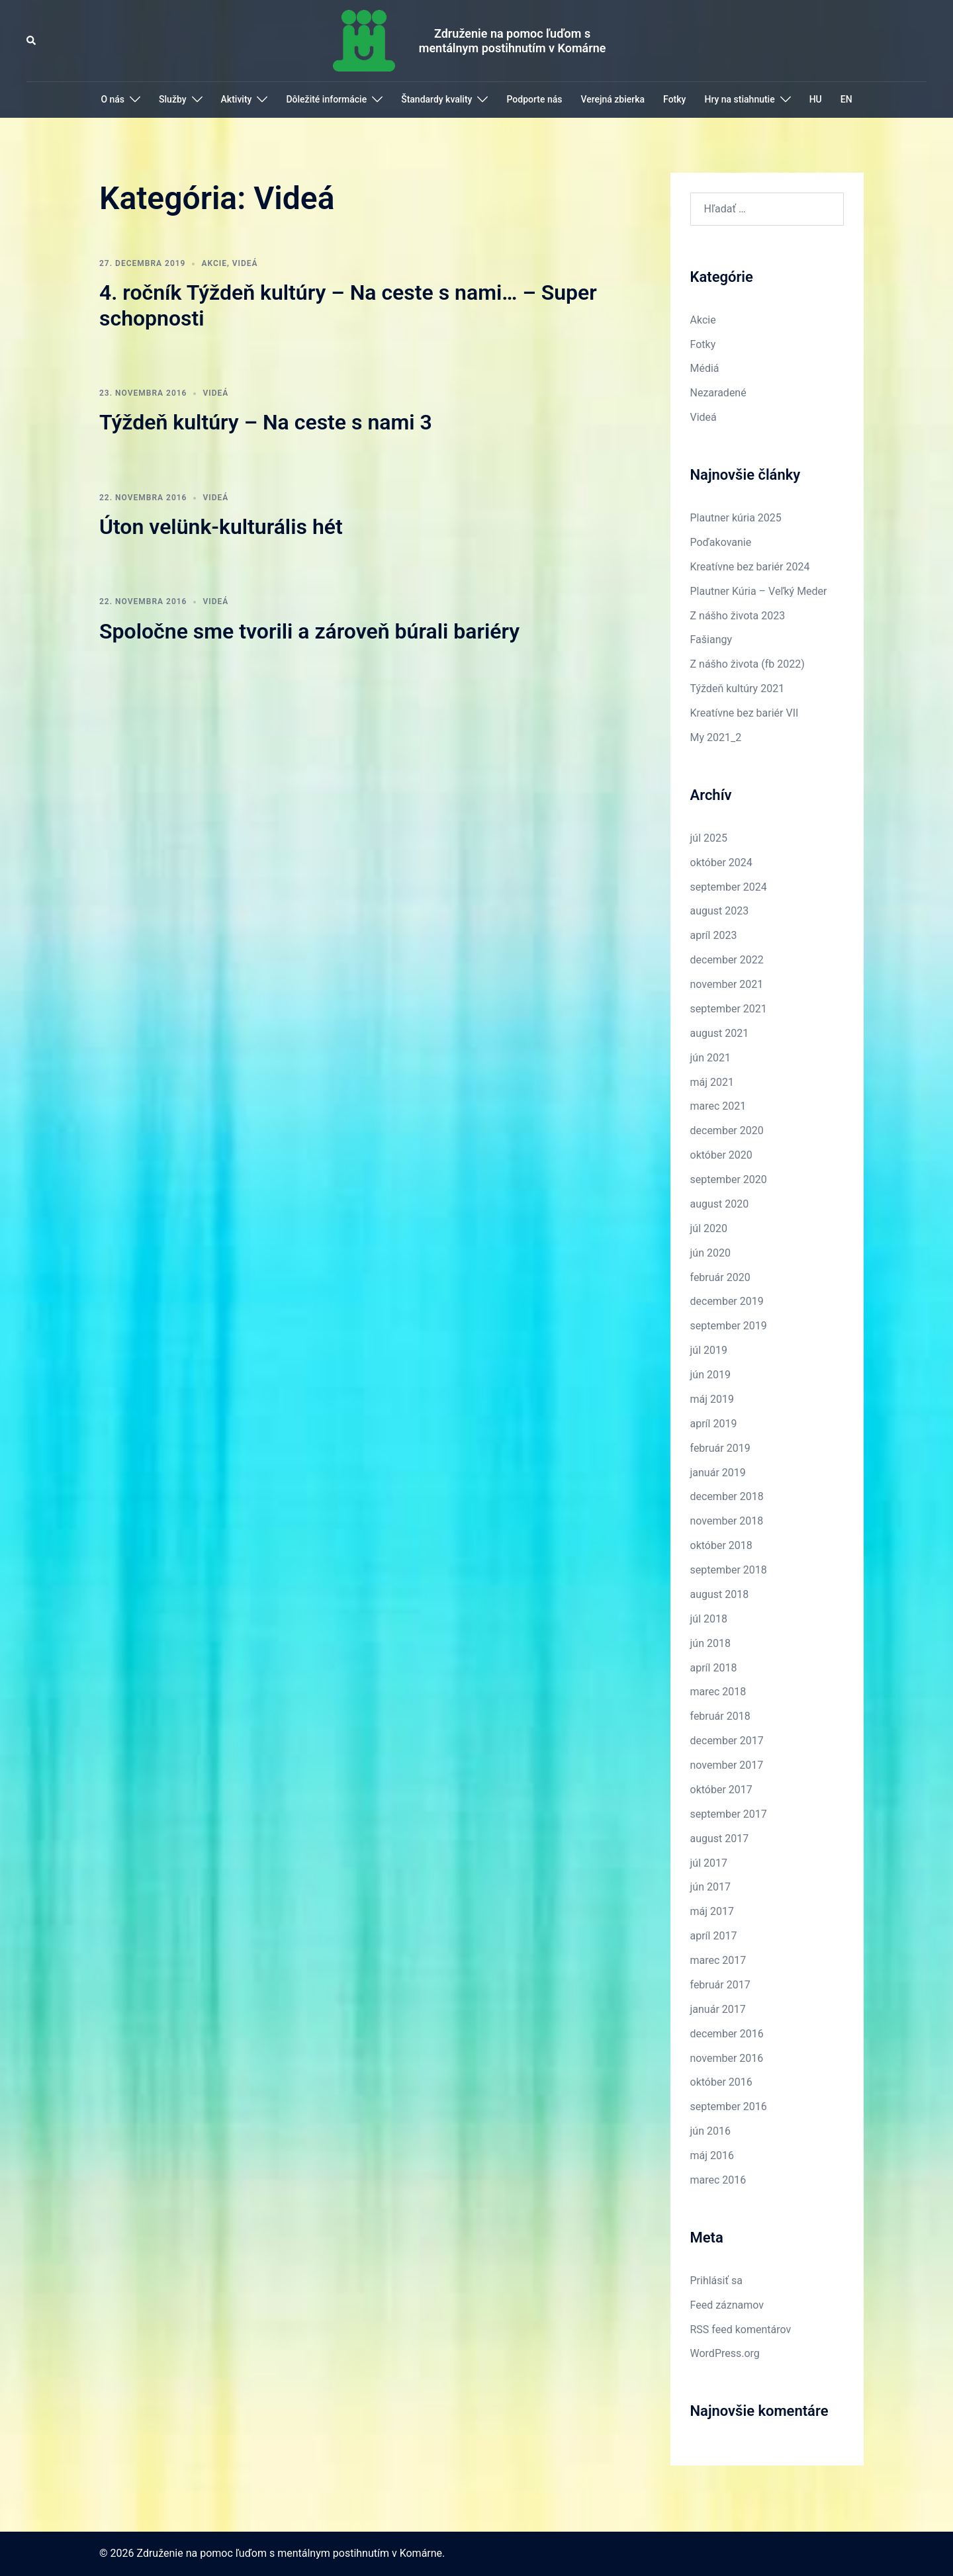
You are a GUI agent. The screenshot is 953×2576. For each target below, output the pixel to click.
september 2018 (728, 1570)
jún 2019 (710, 1374)
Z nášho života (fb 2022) (747, 664)
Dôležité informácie (326, 99)
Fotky (674, 99)
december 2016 (727, 2033)
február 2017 (720, 1984)
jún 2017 (710, 1887)
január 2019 (718, 1472)
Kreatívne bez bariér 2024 (750, 566)
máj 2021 (712, 1082)
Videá (245, 263)
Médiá (704, 368)
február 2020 (720, 1277)
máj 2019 (712, 1399)
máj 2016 (712, 2155)
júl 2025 (708, 838)
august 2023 (719, 911)
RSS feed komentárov (741, 2329)
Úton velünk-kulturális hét (221, 526)
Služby (173, 99)
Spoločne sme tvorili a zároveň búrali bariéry (309, 631)
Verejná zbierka (612, 99)
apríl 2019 (713, 1423)
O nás (112, 99)
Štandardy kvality (436, 99)
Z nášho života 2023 (738, 615)
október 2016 (721, 2082)
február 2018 (720, 1716)
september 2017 (728, 1814)
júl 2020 (708, 1228)
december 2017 (727, 1740)
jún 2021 (710, 1057)
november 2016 (727, 2058)
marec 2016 (718, 2180)
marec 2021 (718, 1106)
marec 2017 (718, 1960)
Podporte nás (534, 99)
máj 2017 (712, 1911)
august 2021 (719, 1033)
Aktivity (236, 99)
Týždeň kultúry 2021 (737, 688)
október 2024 (721, 862)
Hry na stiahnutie (739, 99)
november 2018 (727, 1521)
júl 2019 (708, 1350)
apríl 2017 (713, 1936)
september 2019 (728, 1325)
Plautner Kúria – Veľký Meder (758, 591)
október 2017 (721, 1789)
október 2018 (721, 1545)
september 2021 (728, 1008)
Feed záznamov (727, 2305)
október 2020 (721, 1155)
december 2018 (727, 1496)
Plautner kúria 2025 (736, 517)
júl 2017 (708, 1863)
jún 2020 (710, 1253)
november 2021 (727, 984)
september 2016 (728, 2106)
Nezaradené (718, 392)
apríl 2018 (713, 1668)
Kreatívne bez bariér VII (744, 713)
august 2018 (719, 1594)
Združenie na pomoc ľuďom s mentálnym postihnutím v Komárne (512, 40)
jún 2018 (710, 1643)
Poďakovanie (721, 542)
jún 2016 (710, 2131)
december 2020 (727, 1130)
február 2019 (720, 1448)
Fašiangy (711, 639)
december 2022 (727, 960)
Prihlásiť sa (716, 2280)
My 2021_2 (716, 737)
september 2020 (728, 1179)
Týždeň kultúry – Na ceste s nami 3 (265, 422)
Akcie (214, 263)
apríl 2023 (713, 935)
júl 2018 (708, 1619)
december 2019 (727, 1301)
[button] (31, 40)
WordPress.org (725, 2353)
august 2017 (719, 1838)
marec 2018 (718, 1691)
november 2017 (727, 1765)
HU (815, 99)
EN (846, 99)
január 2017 (718, 2009)
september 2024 (728, 887)
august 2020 (719, 1204)
